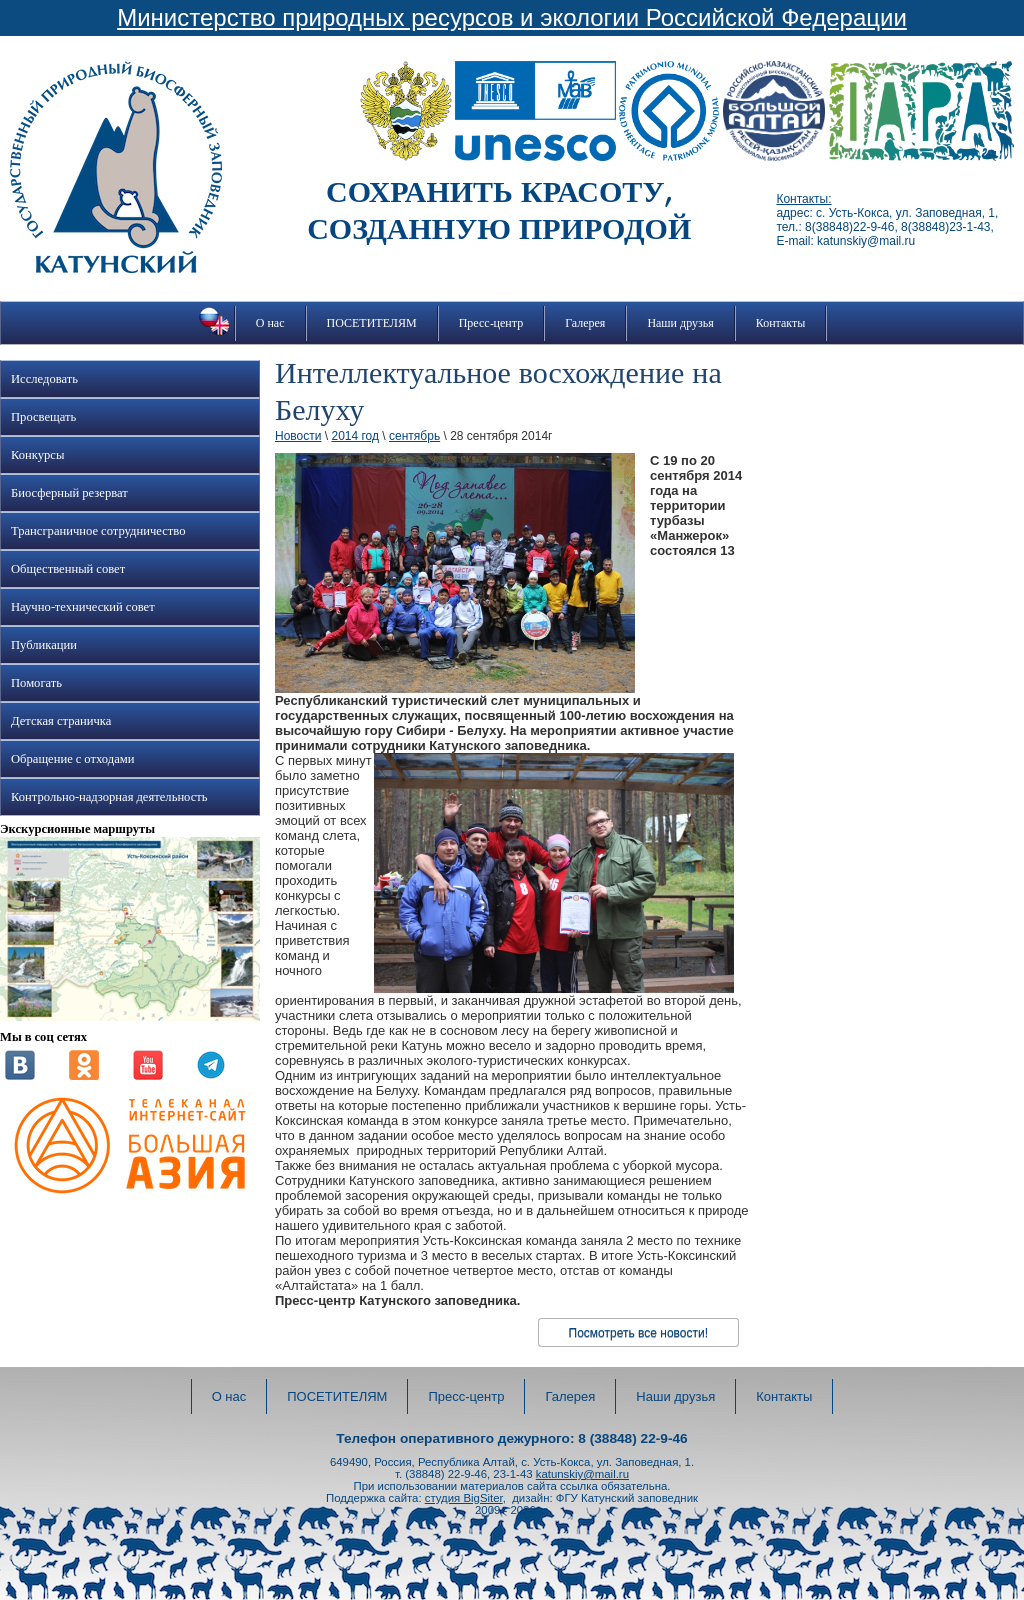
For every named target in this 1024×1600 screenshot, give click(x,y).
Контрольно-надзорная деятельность (109, 797)
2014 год (355, 436)
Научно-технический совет (83, 607)
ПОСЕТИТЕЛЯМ (372, 323)
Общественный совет (68, 569)
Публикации (44, 645)
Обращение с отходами (72, 759)
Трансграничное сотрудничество (98, 531)
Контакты (781, 323)
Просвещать (43, 417)
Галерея (585, 323)
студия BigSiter (464, 1498)
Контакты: (803, 199)
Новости (298, 436)
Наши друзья (680, 323)
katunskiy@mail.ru (582, 1474)
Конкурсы (37, 455)
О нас (270, 323)
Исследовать (44, 379)
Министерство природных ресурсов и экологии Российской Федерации (512, 17)
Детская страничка (61, 721)
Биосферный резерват (69, 493)
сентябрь (414, 436)
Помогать (36, 683)
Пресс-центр (491, 323)
